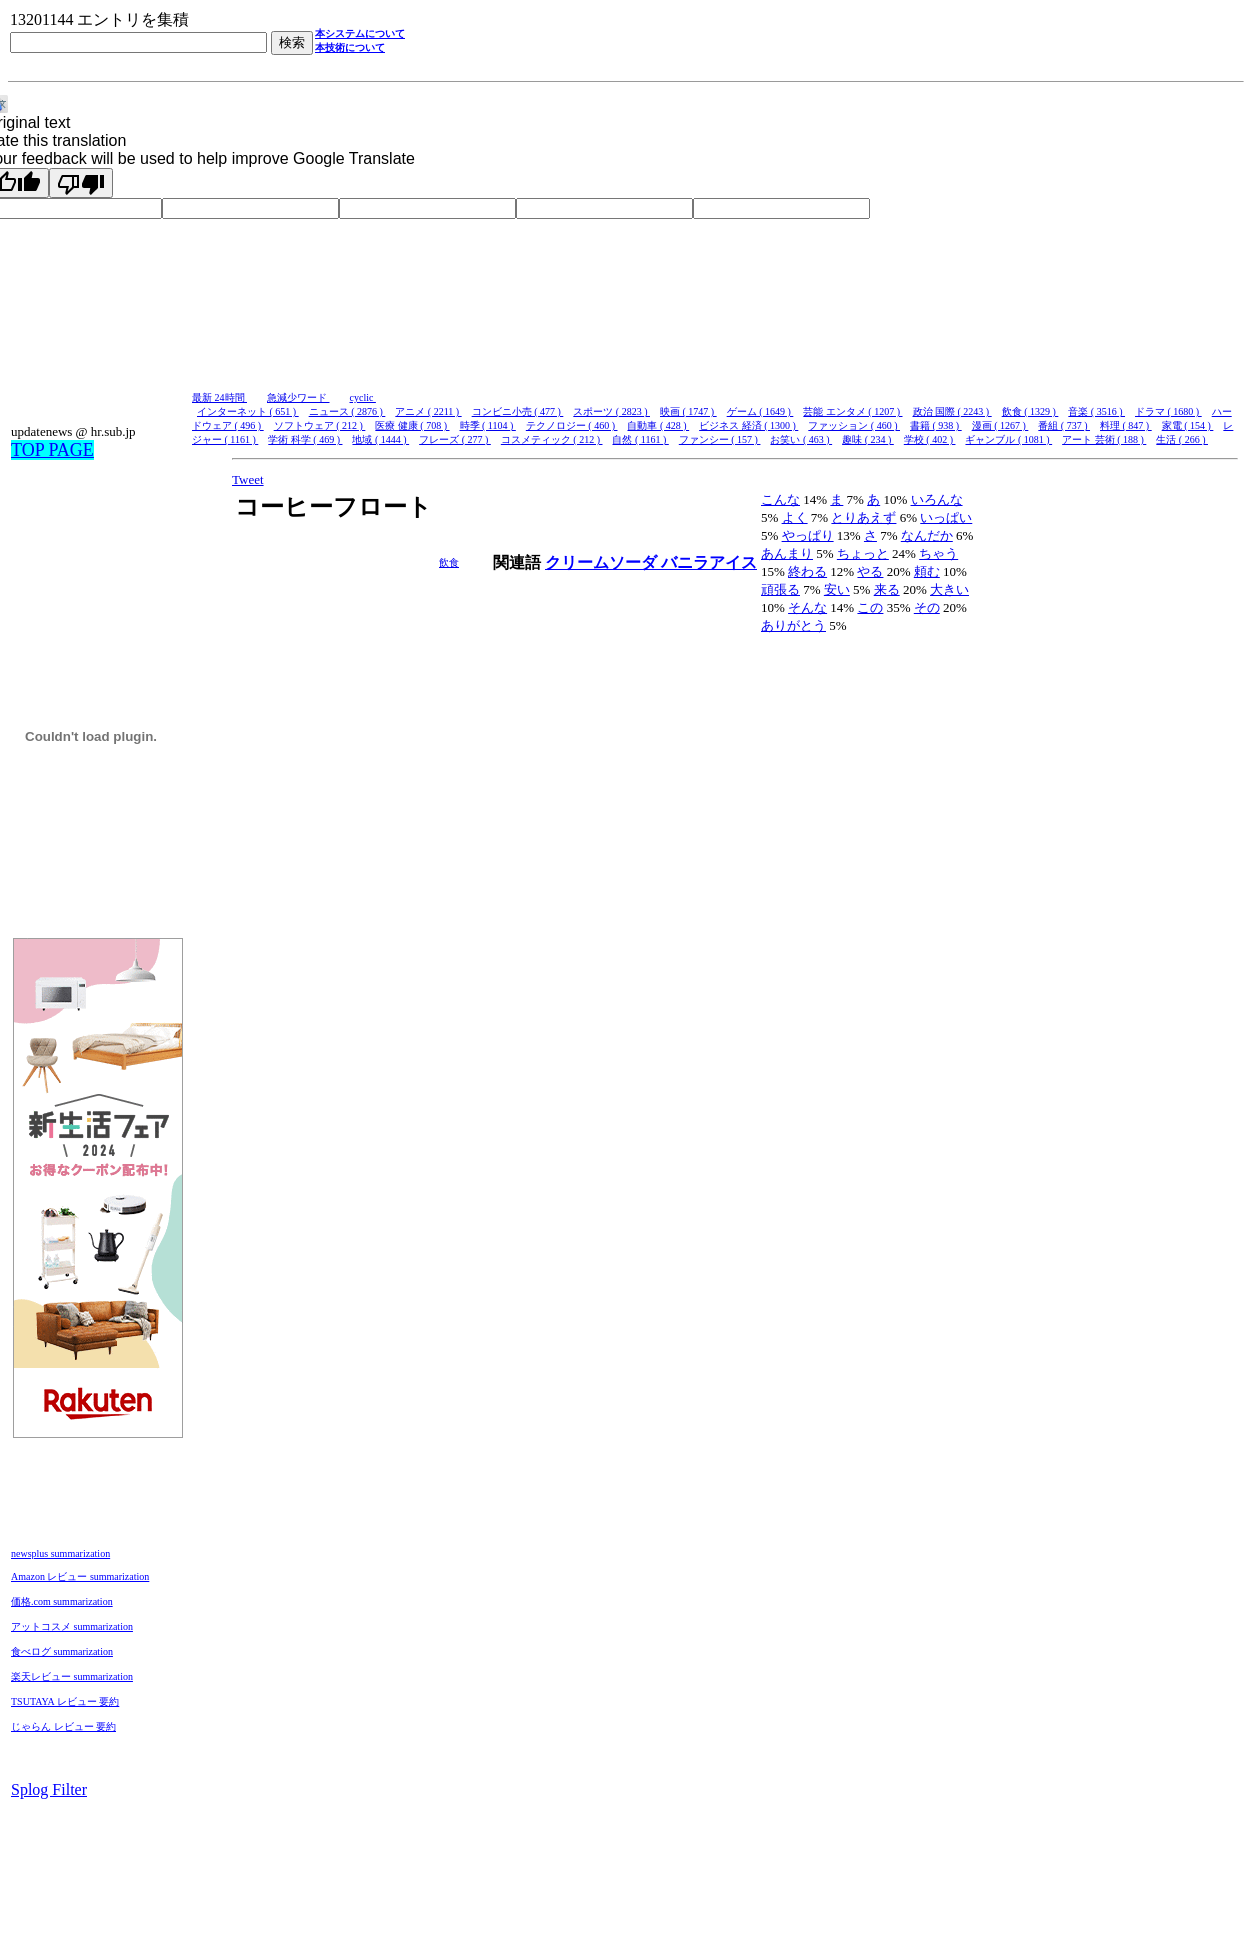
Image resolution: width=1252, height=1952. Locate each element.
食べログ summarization (62, 1651)
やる (870, 571)
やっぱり (808, 535)
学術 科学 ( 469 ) (305, 439)
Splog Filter (49, 1789)
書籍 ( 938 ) (936, 425)
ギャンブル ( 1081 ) (1008, 439)
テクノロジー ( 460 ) (572, 425)
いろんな (937, 499)
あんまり (787, 553)
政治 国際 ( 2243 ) (952, 411)
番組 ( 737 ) (1064, 425)
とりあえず (863, 517)
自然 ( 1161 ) (640, 439)
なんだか (927, 535)
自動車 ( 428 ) (658, 425)
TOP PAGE (52, 450)
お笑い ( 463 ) (801, 439)
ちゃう (938, 553)
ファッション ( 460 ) (854, 425)
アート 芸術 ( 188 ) (1104, 439)
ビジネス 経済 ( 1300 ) (748, 425)
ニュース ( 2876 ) (347, 411)
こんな (780, 499)
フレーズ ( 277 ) (455, 439)
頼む (927, 571)
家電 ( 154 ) (1188, 425)
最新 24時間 (219, 397)
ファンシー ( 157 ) (720, 439)
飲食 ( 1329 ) (1030, 411)
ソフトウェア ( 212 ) (320, 425)
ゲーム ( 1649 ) (760, 411)
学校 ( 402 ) (930, 439)
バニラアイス (709, 562)
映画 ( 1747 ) (688, 411)
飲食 (449, 562)
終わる (807, 571)
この (870, 607)
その (927, 607)
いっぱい (946, 517)
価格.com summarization (62, 1601)
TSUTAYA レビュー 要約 (65, 1701)
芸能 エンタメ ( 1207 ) (852, 411)
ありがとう (793, 625)
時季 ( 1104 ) (488, 425)
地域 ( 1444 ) (380, 439)
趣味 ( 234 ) (868, 439)
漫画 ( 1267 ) (1000, 425)
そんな (807, 607)
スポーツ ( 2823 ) (611, 411)
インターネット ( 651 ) (248, 411)
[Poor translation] (81, 183)
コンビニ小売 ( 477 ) (518, 411)
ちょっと (863, 553)
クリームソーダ (603, 562)
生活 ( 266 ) (1182, 439)
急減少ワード (298, 397)
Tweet (248, 479)
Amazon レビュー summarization (80, 1576)
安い (837, 589)
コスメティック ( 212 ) (552, 439)
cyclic (363, 397)
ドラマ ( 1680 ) (1168, 411)
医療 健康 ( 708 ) (412, 425)
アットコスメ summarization (72, 1626)
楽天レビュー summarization (72, 1676)
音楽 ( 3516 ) (1096, 411)
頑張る (780, 589)
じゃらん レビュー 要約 (63, 1726)
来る (887, 589)
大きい (949, 589)
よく (795, 517)
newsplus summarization (60, 1553)
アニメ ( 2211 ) (428, 411)
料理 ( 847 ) (1126, 425)
